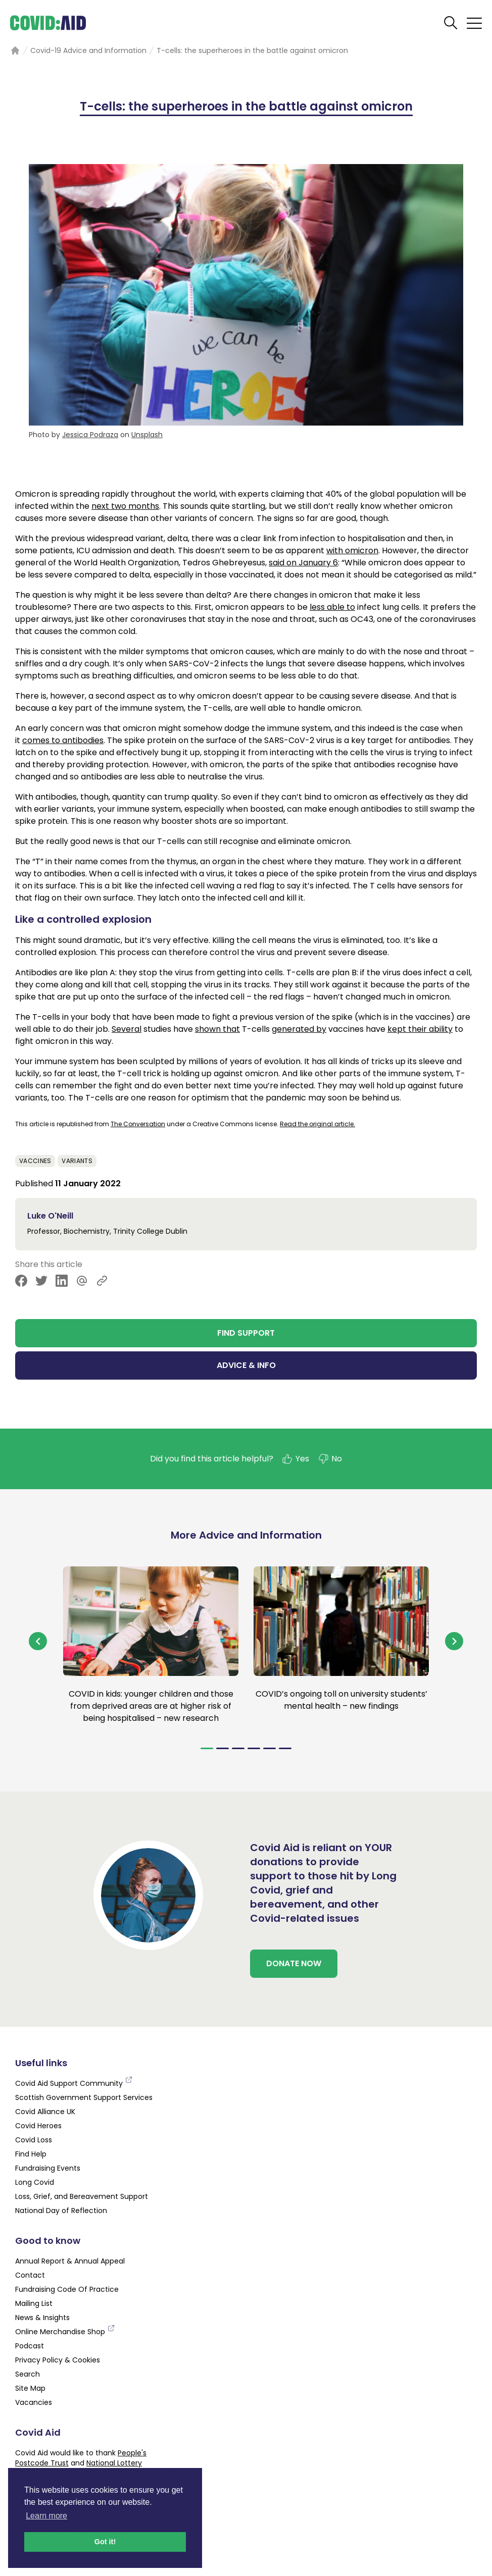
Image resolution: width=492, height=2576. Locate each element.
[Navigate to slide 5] (269, 1748)
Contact (30, 2275)
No (329, 1459)
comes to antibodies (63, 740)
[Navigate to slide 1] (207, 1748)
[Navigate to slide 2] (222, 1748)
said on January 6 (303, 562)
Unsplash (147, 435)
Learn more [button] (46, 2515)
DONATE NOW (293, 1963)
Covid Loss (33, 2140)
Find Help (30, 2154)
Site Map (30, 2388)
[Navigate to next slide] (454, 1641)
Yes (295, 1459)
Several (126, 1029)
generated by (299, 1029)
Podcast (29, 2346)
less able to (332, 607)
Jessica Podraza (90, 435)
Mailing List (34, 2303)
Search (27, 2374)
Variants (77, 1160)
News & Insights (42, 2317)
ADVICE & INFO (246, 1365)
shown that (217, 1029)
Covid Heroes (38, 2126)
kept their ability (420, 1029)
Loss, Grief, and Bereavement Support (81, 2196)
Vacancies (33, 2402)
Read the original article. (317, 1124)
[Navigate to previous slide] (38, 1641)
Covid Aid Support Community (74, 2083)
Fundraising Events (47, 2168)
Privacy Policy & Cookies (57, 2360)
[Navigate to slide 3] (238, 1748)
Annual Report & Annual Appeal (70, 2261)
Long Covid (34, 2182)
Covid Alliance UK (45, 2112)
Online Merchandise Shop (65, 2332)
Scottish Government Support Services (84, 2097)
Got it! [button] (105, 2542)
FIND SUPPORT (246, 1333)
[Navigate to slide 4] (254, 1748)
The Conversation (138, 1124)
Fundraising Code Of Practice (67, 2289)
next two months (125, 506)
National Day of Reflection (61, 2210)
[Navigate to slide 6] (285, 1748)
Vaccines (35, 1160)
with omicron (352, 550)
